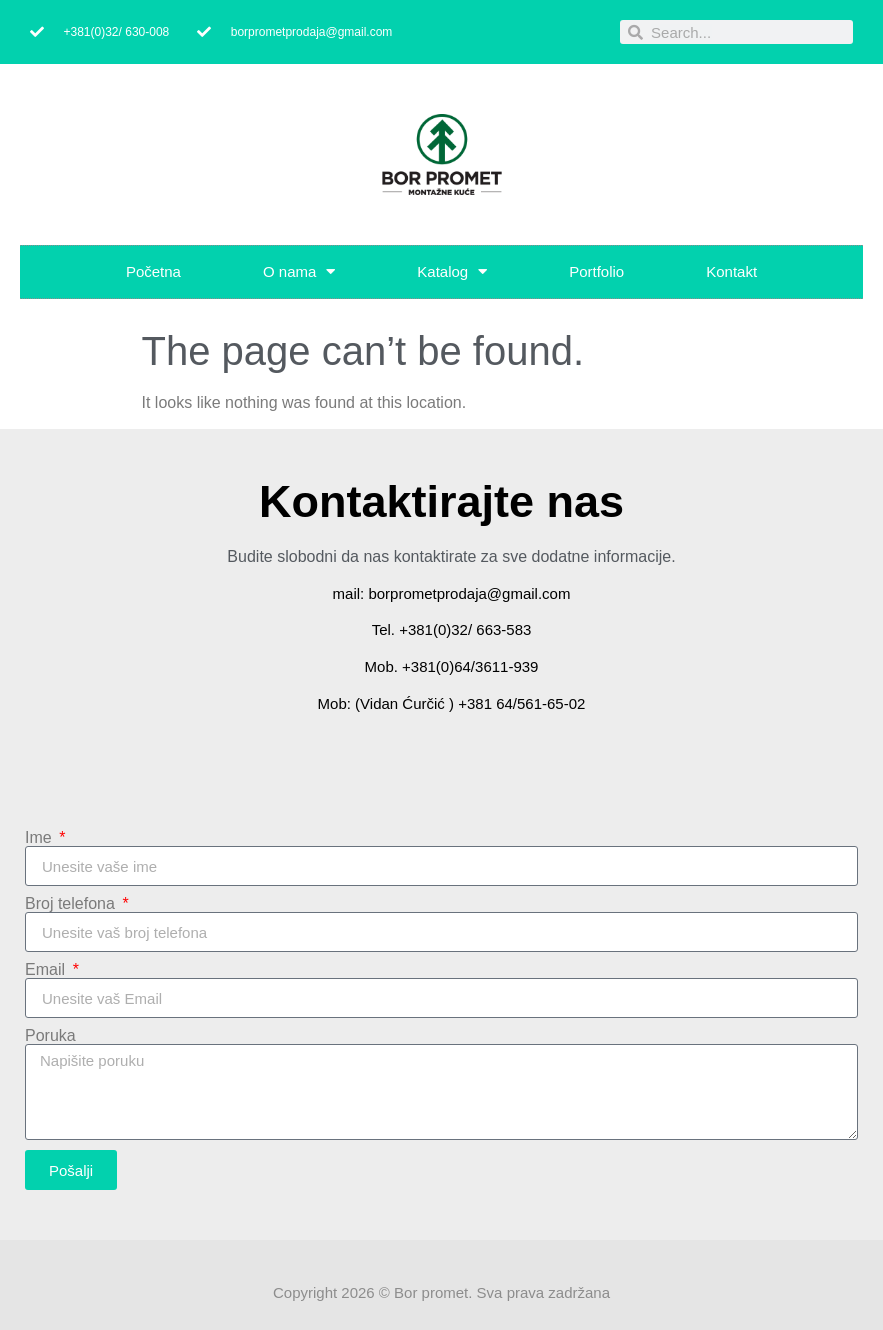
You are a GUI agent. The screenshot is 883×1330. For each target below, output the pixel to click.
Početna (153, 271)
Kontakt (731, 271)
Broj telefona (72, 904)
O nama (299, 271)
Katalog (452, 271)
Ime (40, 838)
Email (47, 970)
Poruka (50, 1036)
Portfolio (596, 271)
